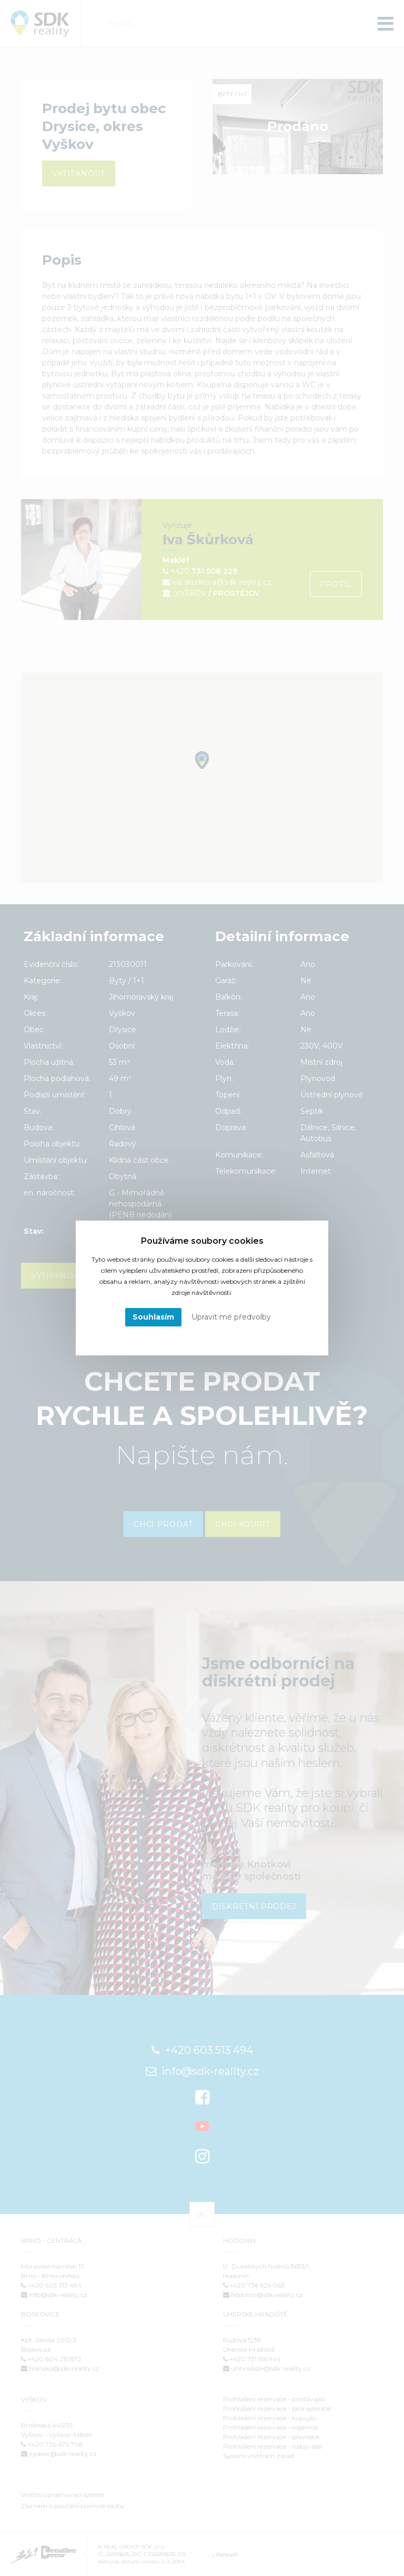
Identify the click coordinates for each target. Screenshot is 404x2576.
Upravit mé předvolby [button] (231, 1317)
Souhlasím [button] (153, 1317)
